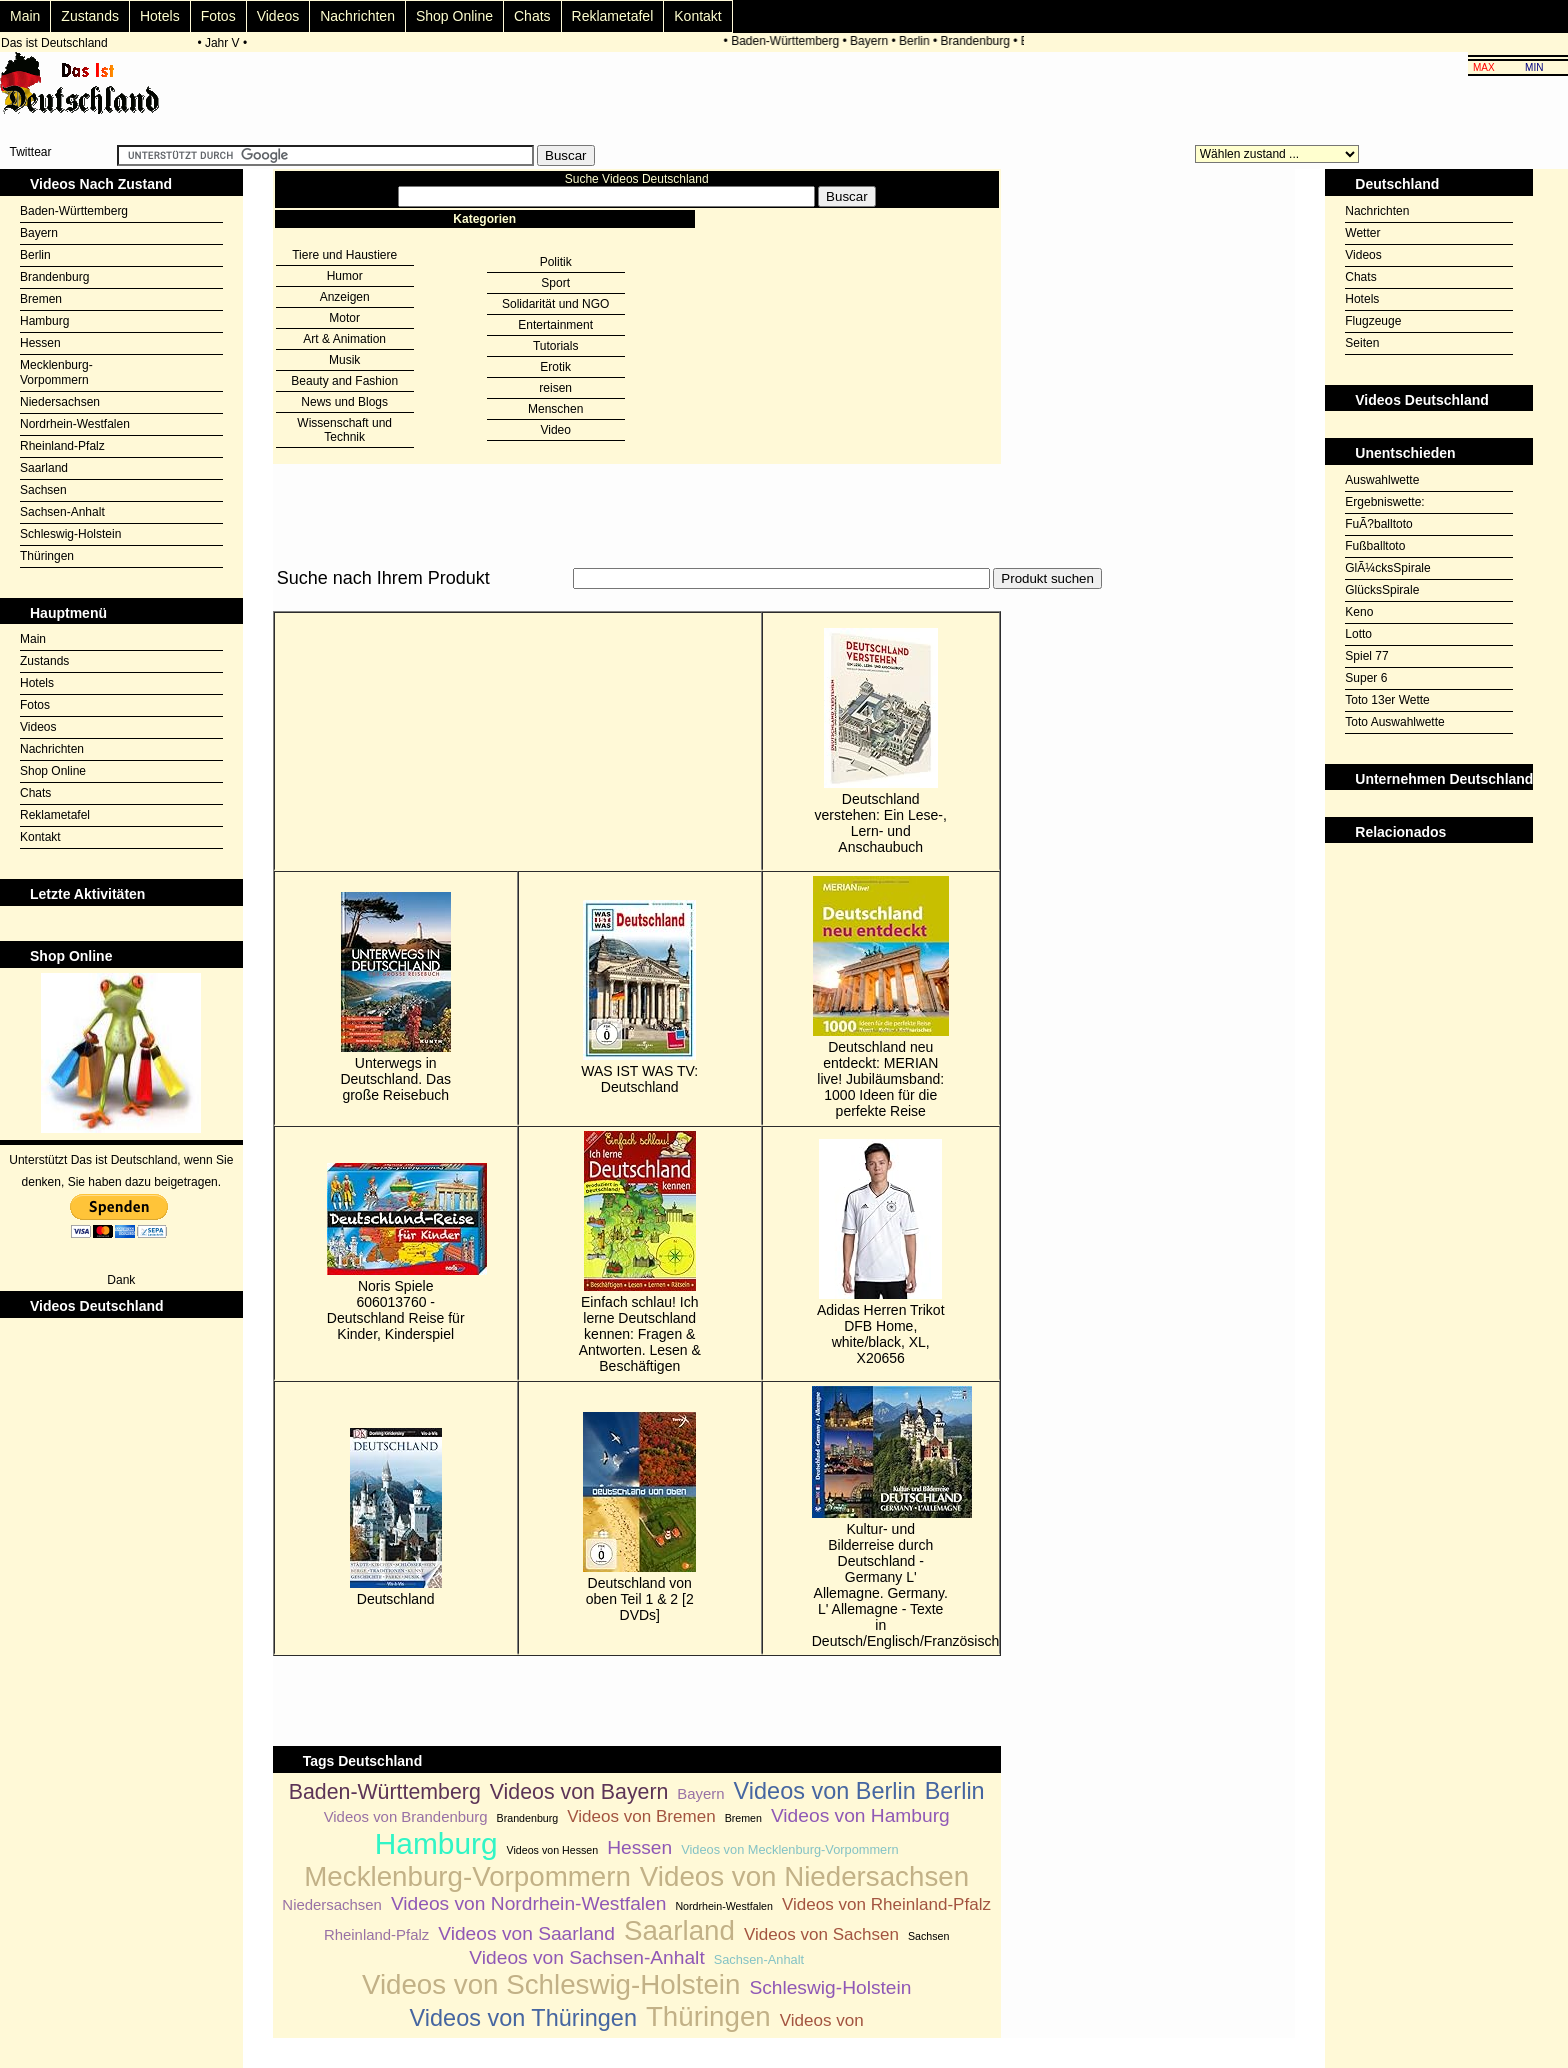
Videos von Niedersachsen (804, 1876)
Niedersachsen (60, 402)
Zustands (90, 16)
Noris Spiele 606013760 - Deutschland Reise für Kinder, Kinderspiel (396, 1252)
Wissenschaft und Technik (344, 430)
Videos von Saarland (526, 1933)
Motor (344, 318)
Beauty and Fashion (344, 381)
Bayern (872, 41)
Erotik (555, 367)
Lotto (1358, 634)
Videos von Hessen (553, 1850)
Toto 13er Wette (1387, 700)
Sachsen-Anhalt (62, 512)
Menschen (555, 409)
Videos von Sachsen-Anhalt (586, 1957)
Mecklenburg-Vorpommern (56, 372)
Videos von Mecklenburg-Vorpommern (789, 1849)
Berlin (917, 41)
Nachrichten (357, 16)
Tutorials (556, 346)
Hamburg (44, 321)
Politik (556, 262)
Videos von (822, 2020)
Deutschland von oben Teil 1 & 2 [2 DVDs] (639, 1517)
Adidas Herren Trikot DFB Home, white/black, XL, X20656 (881, 1252)
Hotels (160, 16)
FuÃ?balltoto (1378, 524)
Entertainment (555, 325)
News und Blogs (344, 402)
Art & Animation (344, 339)
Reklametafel (613, 16)
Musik (344, 360)
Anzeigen (345, 297)
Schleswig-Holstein (70, 534)
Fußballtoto (1375, 546)
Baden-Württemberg (788, 41)
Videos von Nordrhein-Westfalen (529, 1903)
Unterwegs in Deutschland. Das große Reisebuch (395, 997)
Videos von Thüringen (523, 2018)
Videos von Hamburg (860, 1815)
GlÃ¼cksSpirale (1387, 568)
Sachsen (43, 490)
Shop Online (454, 16)
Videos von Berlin (825, 1791)
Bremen (41, 299)
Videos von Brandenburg (406, 1816)
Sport (555, 283)
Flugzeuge (1373, 321)
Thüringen (47, 556)
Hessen (40, 343)
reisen (555, 388)
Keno (1359, 612)
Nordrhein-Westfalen (75, 424)
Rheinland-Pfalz (62, 446)
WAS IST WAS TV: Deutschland (639, 997)
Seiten (1362, 343)
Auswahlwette (1382, 480)
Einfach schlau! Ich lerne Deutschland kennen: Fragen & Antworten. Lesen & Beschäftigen (640, 1252)
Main (25, 16)
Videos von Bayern (579, 1792)
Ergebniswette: (1384, 502)
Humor (345, 276)
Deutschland (396, 1517)
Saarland (44, 468)
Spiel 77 (1366, 656)
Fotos (218, 16)
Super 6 (1366, 678)
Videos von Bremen (641, 1816)
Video (555, 430)
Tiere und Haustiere (344, 255)
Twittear (30, 152)
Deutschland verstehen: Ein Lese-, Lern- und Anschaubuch (881, 741)
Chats (532, 16)
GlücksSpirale (1382, 590)
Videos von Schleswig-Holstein (551, 1984)
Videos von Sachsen (821, 1934)
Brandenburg (977, 41)
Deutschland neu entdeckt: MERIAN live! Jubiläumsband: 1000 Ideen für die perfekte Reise (881, 997)
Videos (278, 16)
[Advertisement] (637, 600)
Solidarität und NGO (555, 304)
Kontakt (697, 16)
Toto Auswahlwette (1394, 722)
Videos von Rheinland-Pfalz (886, 1904)
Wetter (1362, 233)
